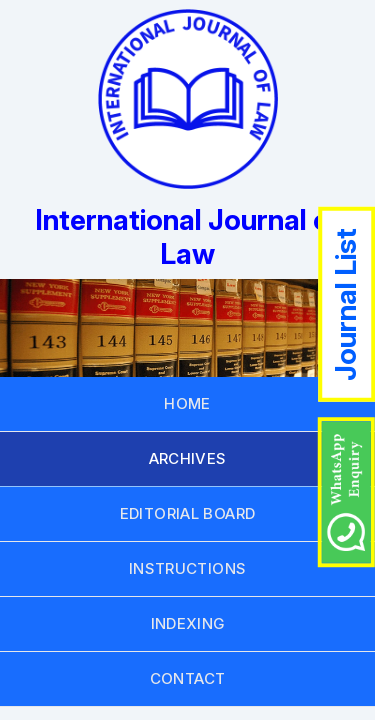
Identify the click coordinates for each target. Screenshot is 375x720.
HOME (187, 403)
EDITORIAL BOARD (188, 513)
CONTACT (188, 678)
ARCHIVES (188, 458)
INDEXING (188, 623)
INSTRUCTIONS (188, 568)
